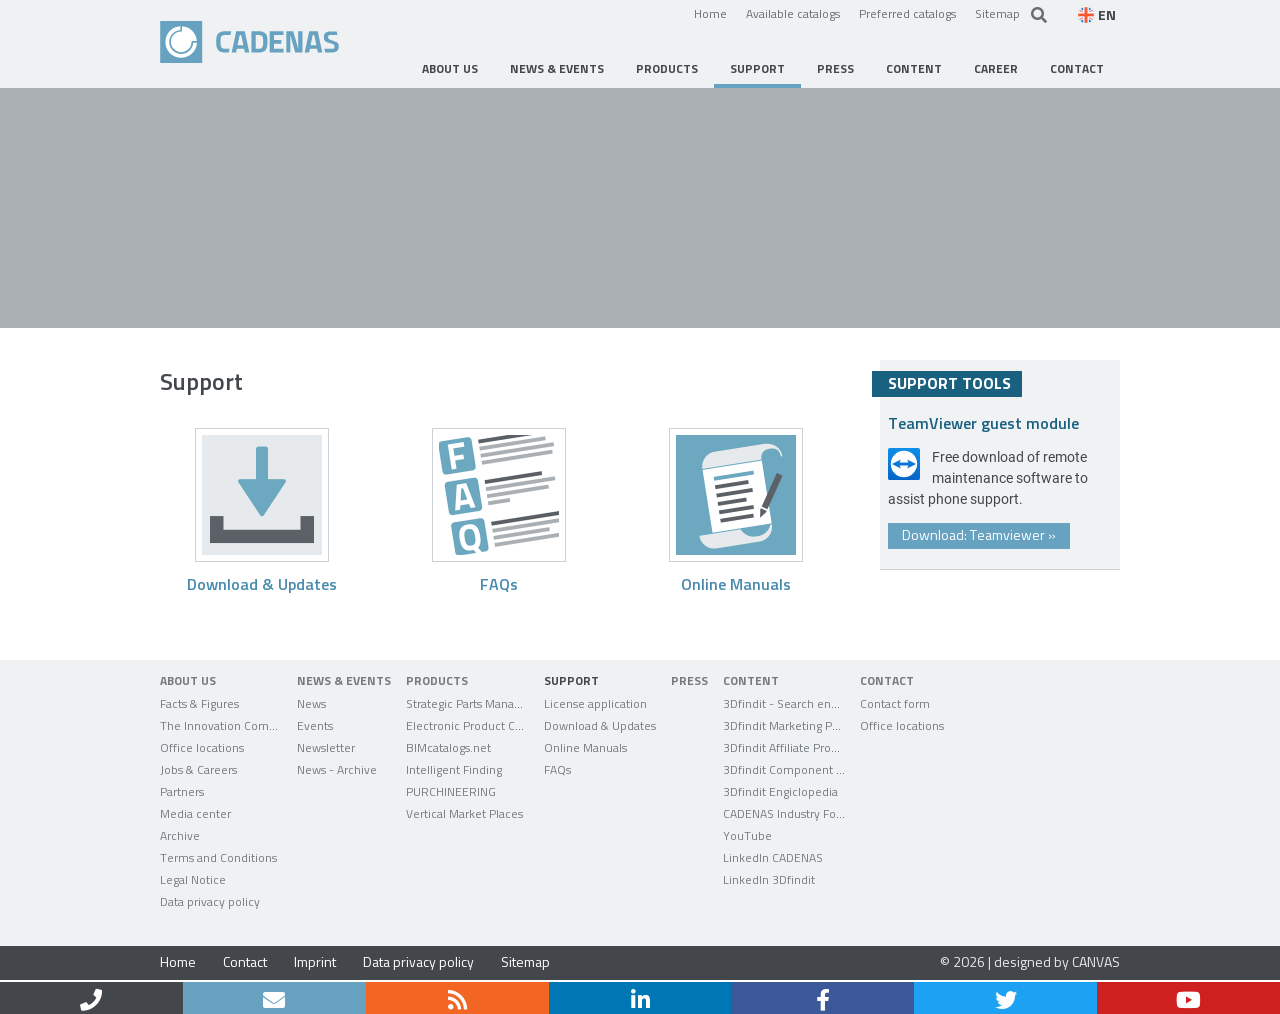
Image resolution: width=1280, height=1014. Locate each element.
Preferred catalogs (907, 13)
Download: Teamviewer (979, 534)
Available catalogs (793, 13)
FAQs (499, 583)
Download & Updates (262, 583)
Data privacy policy (418, 961)
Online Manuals (736, 583)
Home (710, 13)
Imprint (315, 961)
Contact (245, 961)
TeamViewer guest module (983, 422)
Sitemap (997, 13)
